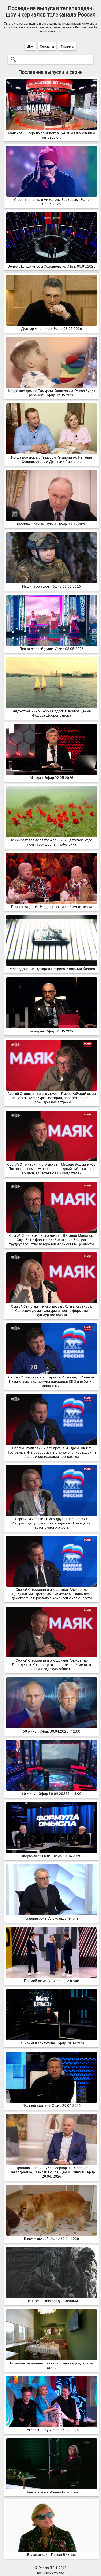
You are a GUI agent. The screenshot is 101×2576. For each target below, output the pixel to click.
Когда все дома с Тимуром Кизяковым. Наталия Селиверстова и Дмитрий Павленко (51, 457)
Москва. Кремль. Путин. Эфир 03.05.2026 (51, 522)
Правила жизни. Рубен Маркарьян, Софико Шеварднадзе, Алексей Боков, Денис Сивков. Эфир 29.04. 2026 (51, 2169)
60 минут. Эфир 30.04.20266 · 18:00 (51, 1791)
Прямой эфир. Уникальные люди (51, 1978)
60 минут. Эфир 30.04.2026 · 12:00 (51, 1729)
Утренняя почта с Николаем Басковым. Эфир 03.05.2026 (51, 199)
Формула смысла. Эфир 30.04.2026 (51, 1854)
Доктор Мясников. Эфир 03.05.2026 (51, 326)
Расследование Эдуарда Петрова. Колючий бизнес (51, 966)
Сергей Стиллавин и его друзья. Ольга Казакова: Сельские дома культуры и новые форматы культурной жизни (51, 1308)
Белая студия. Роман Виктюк (51, 2552)
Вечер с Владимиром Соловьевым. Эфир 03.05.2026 (51, 264)
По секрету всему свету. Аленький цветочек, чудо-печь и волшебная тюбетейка (51, 840)
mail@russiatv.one (50, 2573)
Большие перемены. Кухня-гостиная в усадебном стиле (51, 2363)
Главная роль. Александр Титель (51, 1916)
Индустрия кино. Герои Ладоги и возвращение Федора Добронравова (51, 711)
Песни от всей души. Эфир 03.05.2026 (51, 646)
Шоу (30, 46)
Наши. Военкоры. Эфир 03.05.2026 (51, 584)
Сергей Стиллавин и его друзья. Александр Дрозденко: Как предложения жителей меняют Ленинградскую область (51, 1662)
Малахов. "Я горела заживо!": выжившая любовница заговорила (51, 133)
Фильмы (67, 46)
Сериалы (47, 46)
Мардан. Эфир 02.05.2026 (51, 775)
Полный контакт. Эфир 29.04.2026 (51, 2103)
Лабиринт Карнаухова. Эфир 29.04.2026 (51, 2041)
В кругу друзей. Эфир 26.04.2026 (51, 2236)
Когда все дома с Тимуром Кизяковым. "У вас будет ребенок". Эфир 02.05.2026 (51, 390)
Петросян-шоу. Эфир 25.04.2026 (51, 2427)
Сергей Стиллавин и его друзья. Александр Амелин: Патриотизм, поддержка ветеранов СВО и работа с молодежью (51, 1379)
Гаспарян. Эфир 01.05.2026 (51, 1029)
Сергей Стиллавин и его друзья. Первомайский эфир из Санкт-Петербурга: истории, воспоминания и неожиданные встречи (51, 1095)
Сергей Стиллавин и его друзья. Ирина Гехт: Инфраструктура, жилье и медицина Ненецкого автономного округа (51, 1521)
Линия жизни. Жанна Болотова (51, 2490)
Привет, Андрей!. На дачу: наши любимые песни (51, 904)
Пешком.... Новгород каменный (51, 2298)
